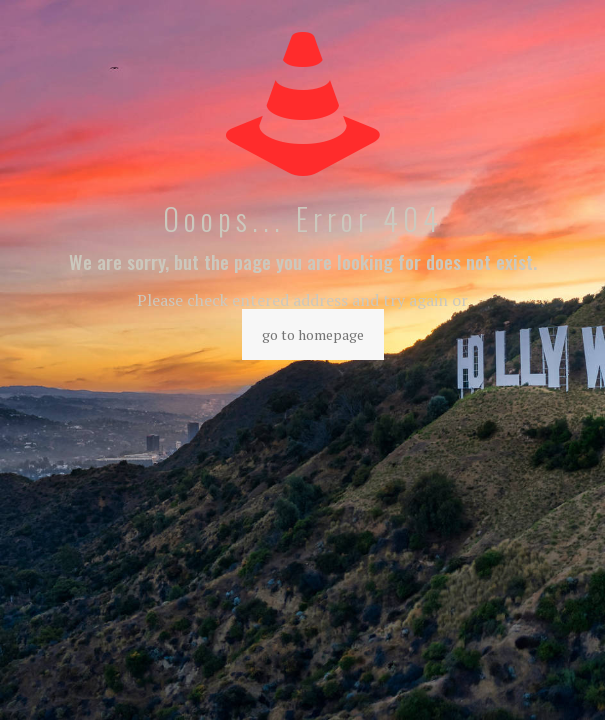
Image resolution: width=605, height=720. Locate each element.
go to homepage (313, 334)
